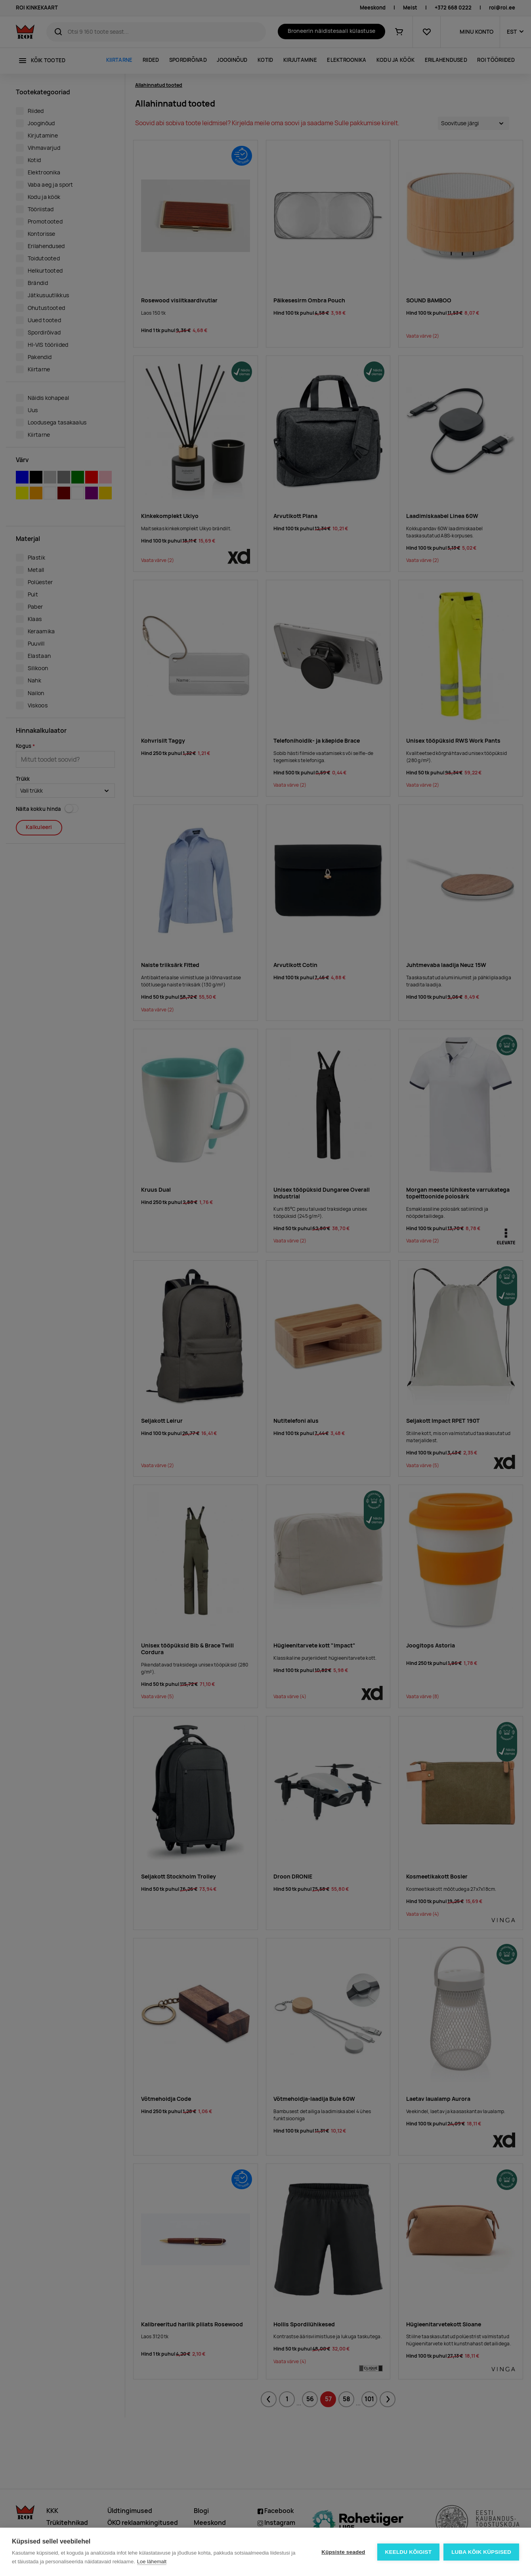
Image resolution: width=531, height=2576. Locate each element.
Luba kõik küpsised (481, 2552)
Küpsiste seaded (343, 2552)
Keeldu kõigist (408, 2552)
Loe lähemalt (151, 2562)
